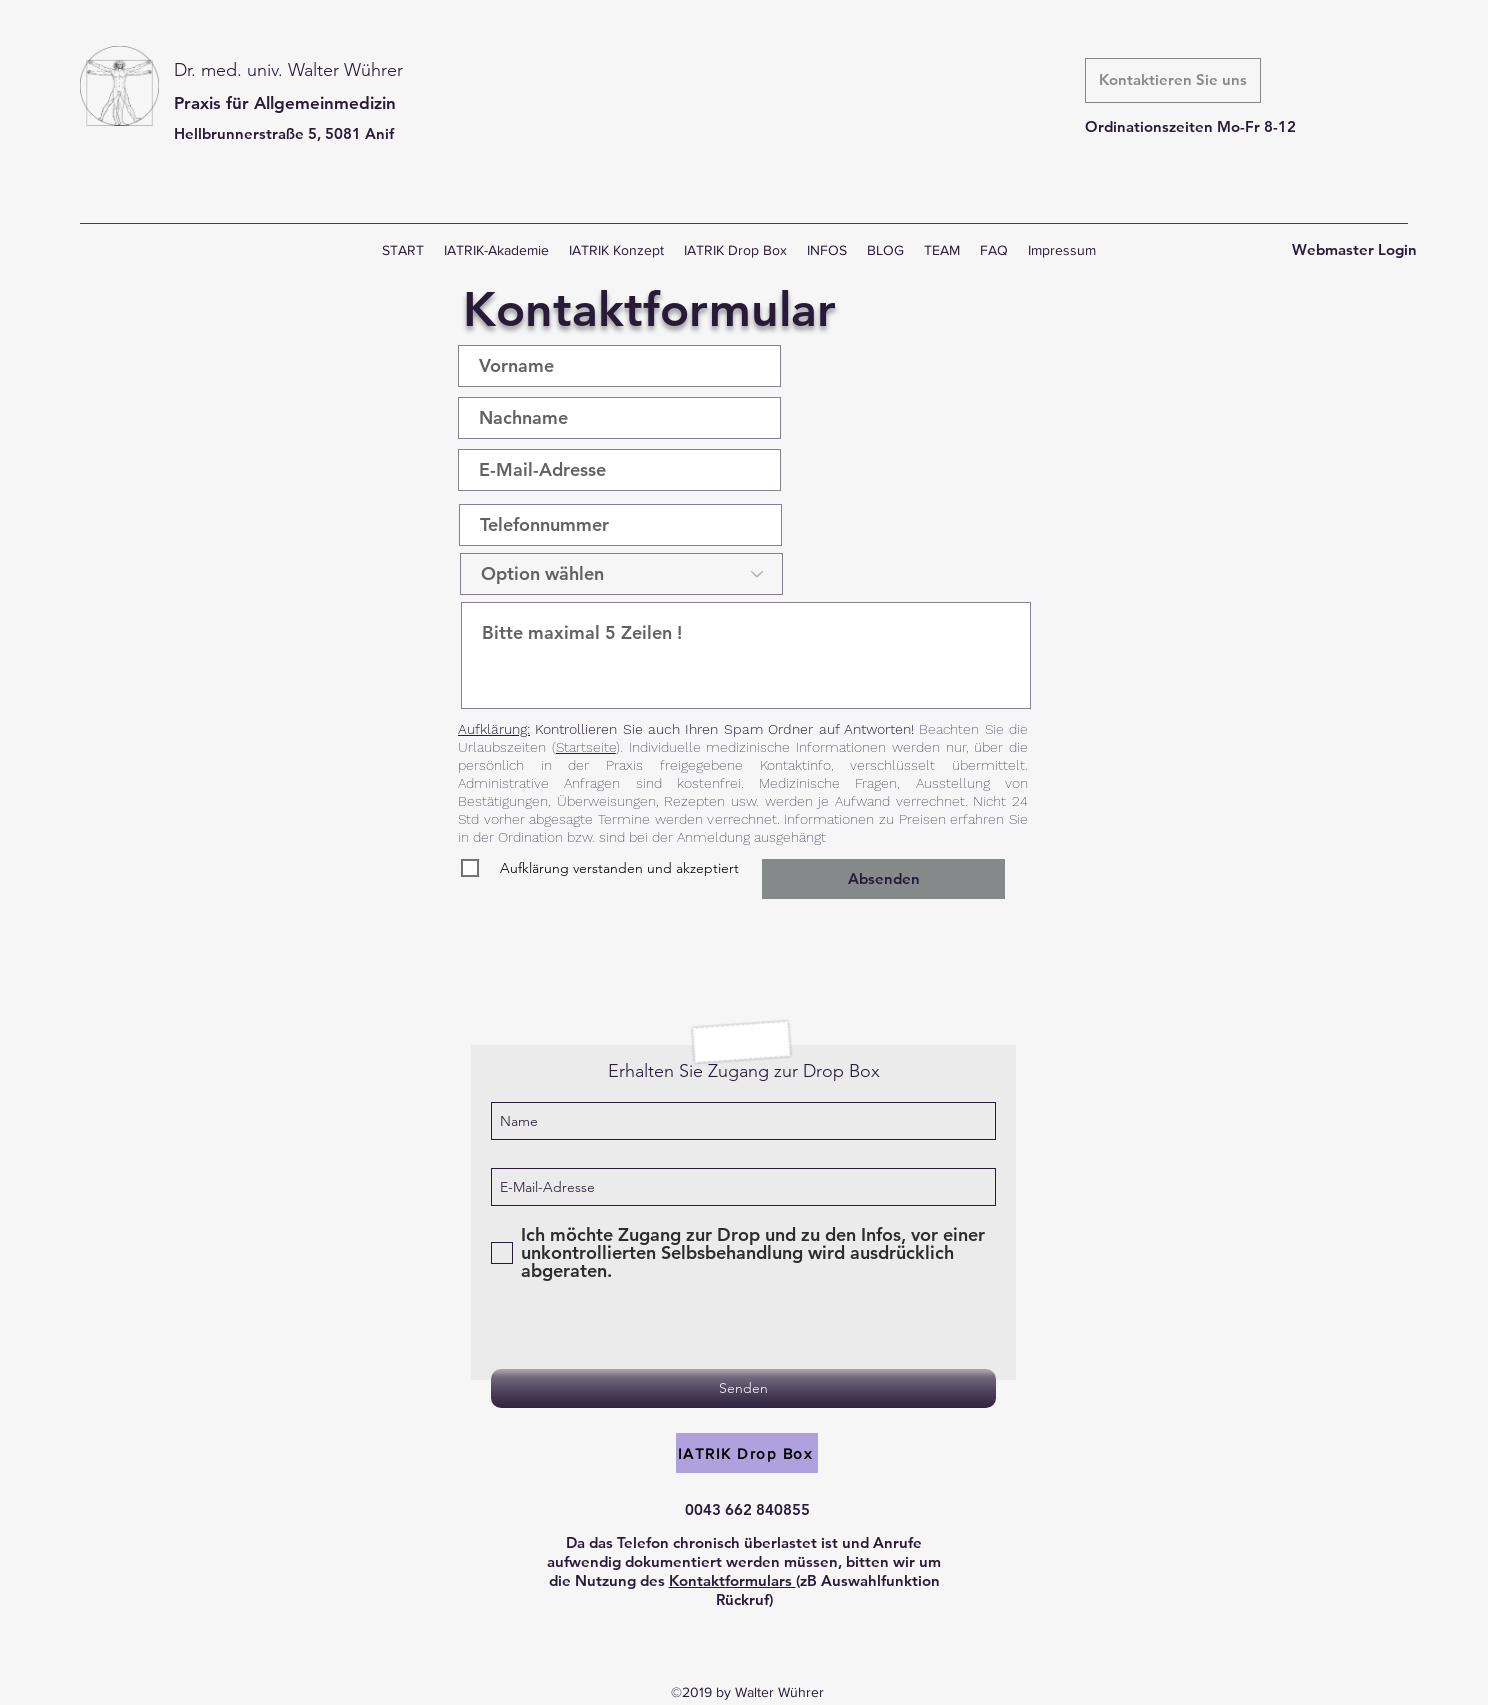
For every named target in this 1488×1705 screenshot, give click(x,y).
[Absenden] (883, 879)
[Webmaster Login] (1354, 250)
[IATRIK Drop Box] (747, 1453)
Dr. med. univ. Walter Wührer (288, 70)
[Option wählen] (621, 574)
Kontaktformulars (732, 1580)
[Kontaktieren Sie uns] (1173, 80)
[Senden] (743, 1388)
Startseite (586, 747)
